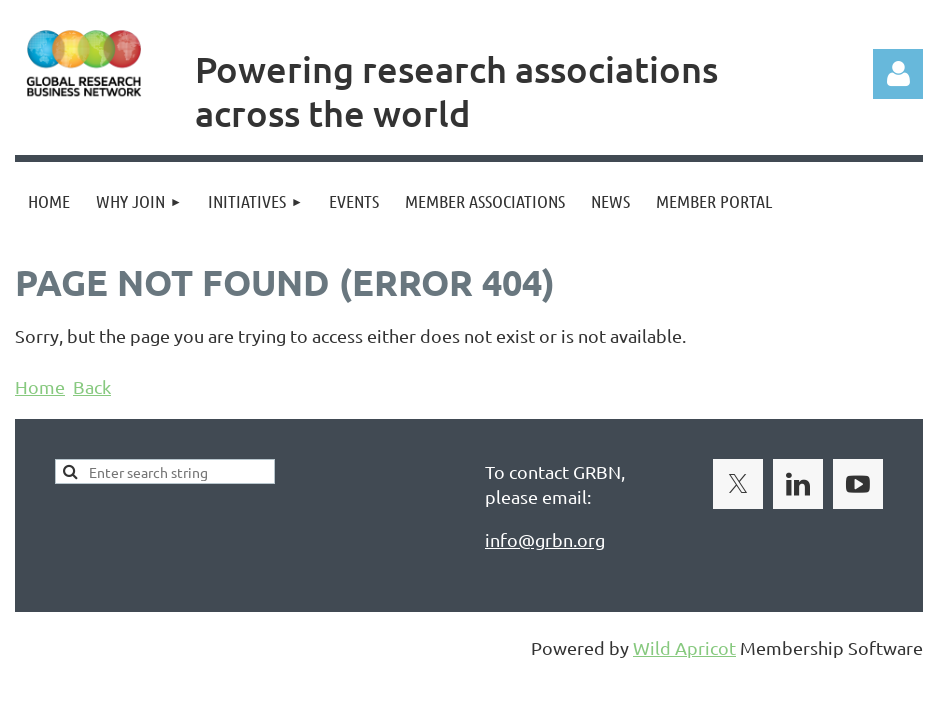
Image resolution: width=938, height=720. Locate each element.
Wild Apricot (684, 647)
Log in (898, 74)
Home (40, 386)
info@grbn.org (545, 539)
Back (92, 386)
